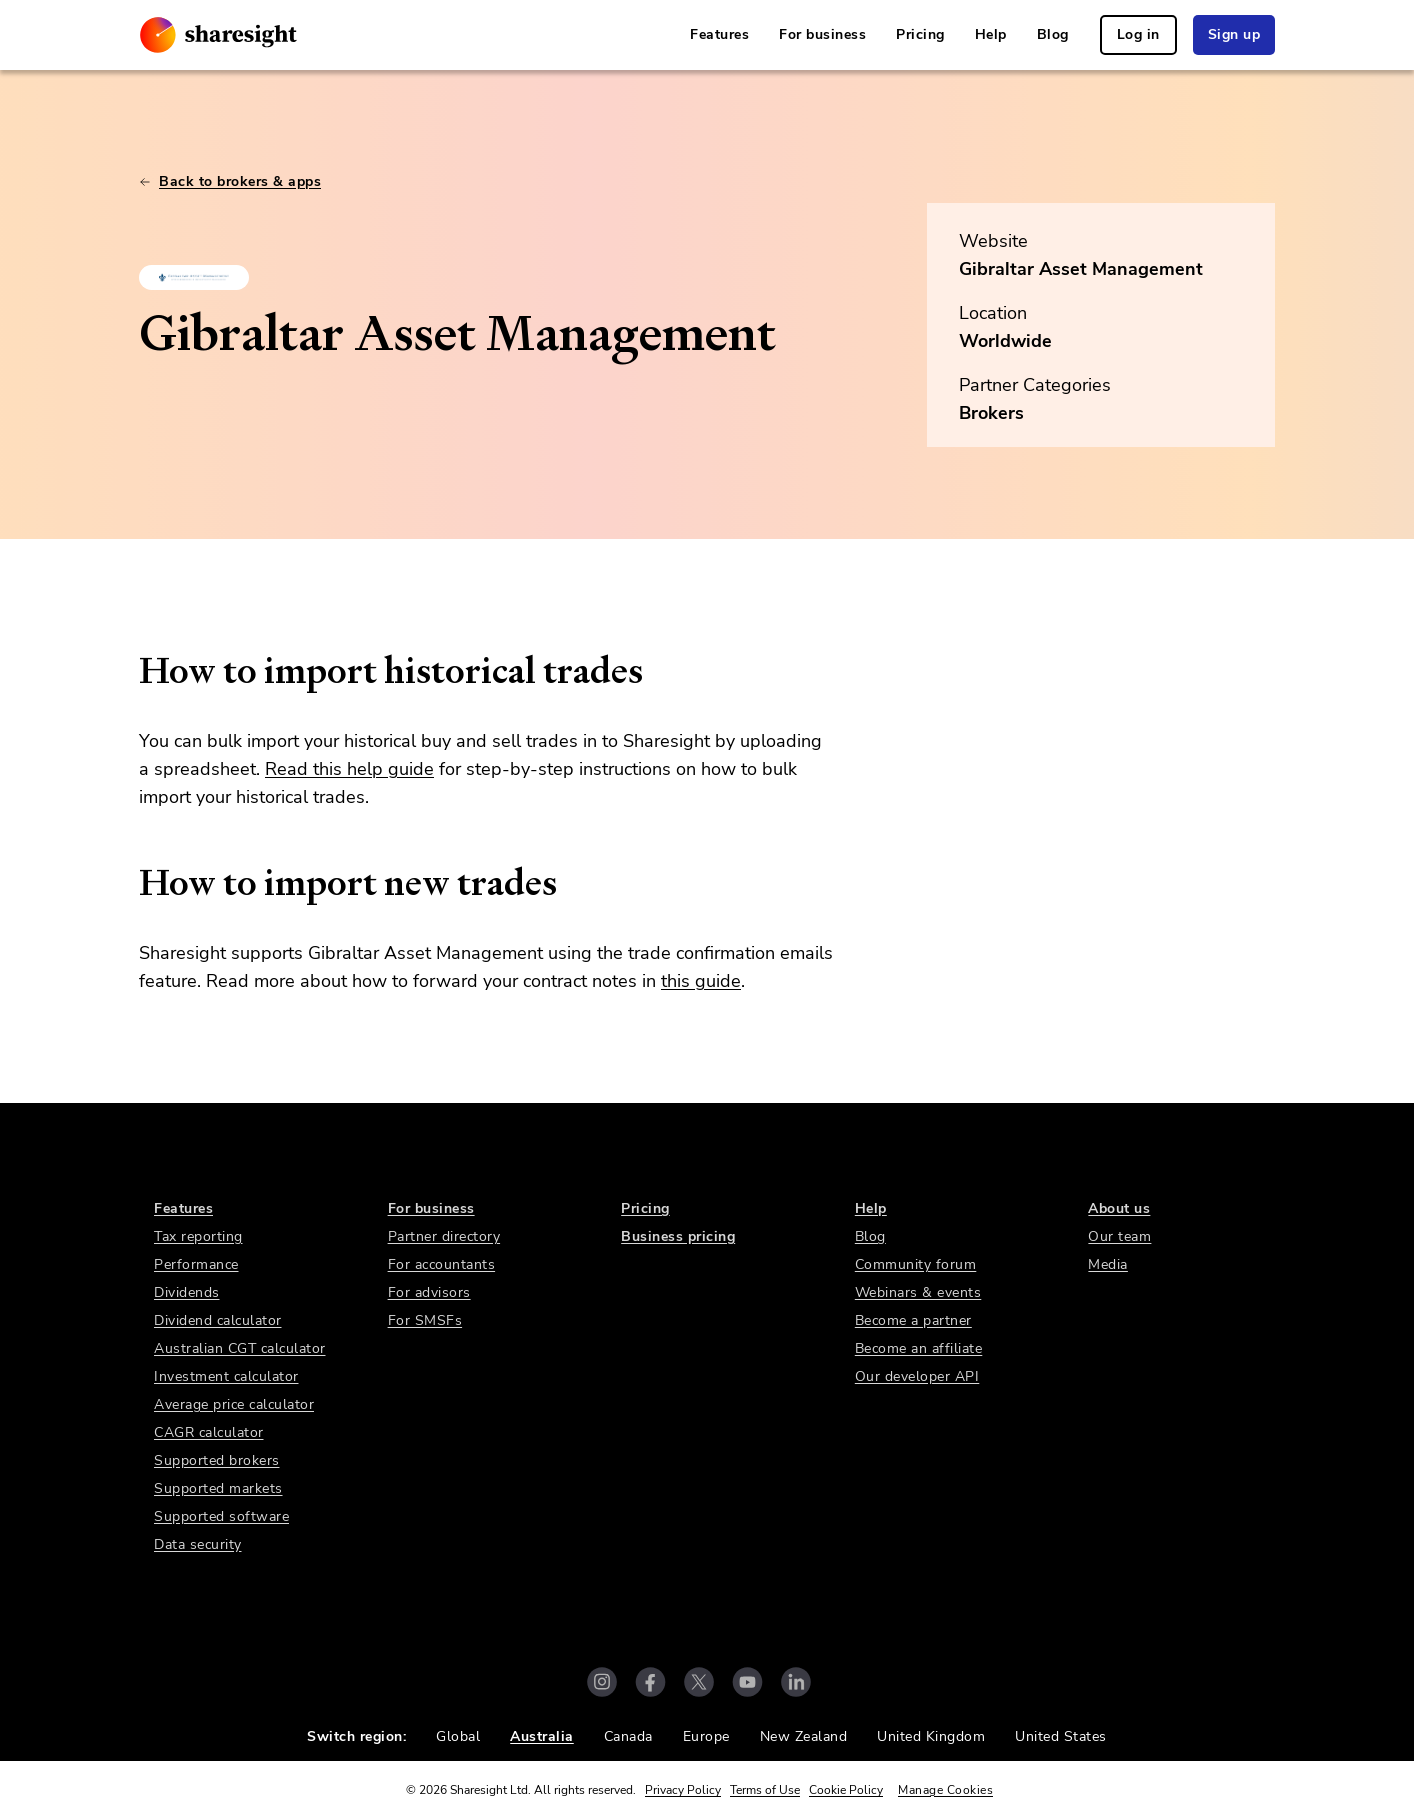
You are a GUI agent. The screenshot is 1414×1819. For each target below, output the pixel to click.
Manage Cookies (945, 1790)
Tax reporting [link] (198, 1236)
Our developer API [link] (917, 1376)
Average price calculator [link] (234, 1404)
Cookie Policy (846, 1790)
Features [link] (719, 34)
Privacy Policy (683, 1790)
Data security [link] (198, 1544)
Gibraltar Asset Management (1081, 269)
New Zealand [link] (804, 1736)
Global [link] (458, 1736)
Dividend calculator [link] (218, 1320)
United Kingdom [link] (931, 1736)
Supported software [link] (221, 1516)
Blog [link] (1053, 34)
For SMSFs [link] (425, 1320)
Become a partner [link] (913, 1320)
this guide (701, 981)
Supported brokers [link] (217, 1460)
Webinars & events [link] (918, 1292)
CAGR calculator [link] (209, 1432)
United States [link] (1061, 1736)
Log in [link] (1138, 34)
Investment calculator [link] (226, 1376)
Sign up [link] (1234, 34)
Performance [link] (196, 1264)
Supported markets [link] (218, 1488)
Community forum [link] (916, 1264)
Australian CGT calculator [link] (240, 1348)
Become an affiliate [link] (919, 1348)
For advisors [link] (429, 1292)
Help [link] (991, 34)
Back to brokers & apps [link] (230, 181)
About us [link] (1119, 1208)
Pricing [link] (920, 34)
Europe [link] (706, 1736)
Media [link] (1108, 1264)
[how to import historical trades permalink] (129, 671)
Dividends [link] (187, 1292)
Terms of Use (765, 1790)
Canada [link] (628, 1736)
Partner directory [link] (444, 1236)
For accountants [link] (442, 1264)
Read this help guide (349, 769)
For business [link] (822, 34)
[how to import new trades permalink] (129, 883)
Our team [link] (1119, 1236)
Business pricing (678, 1236)
